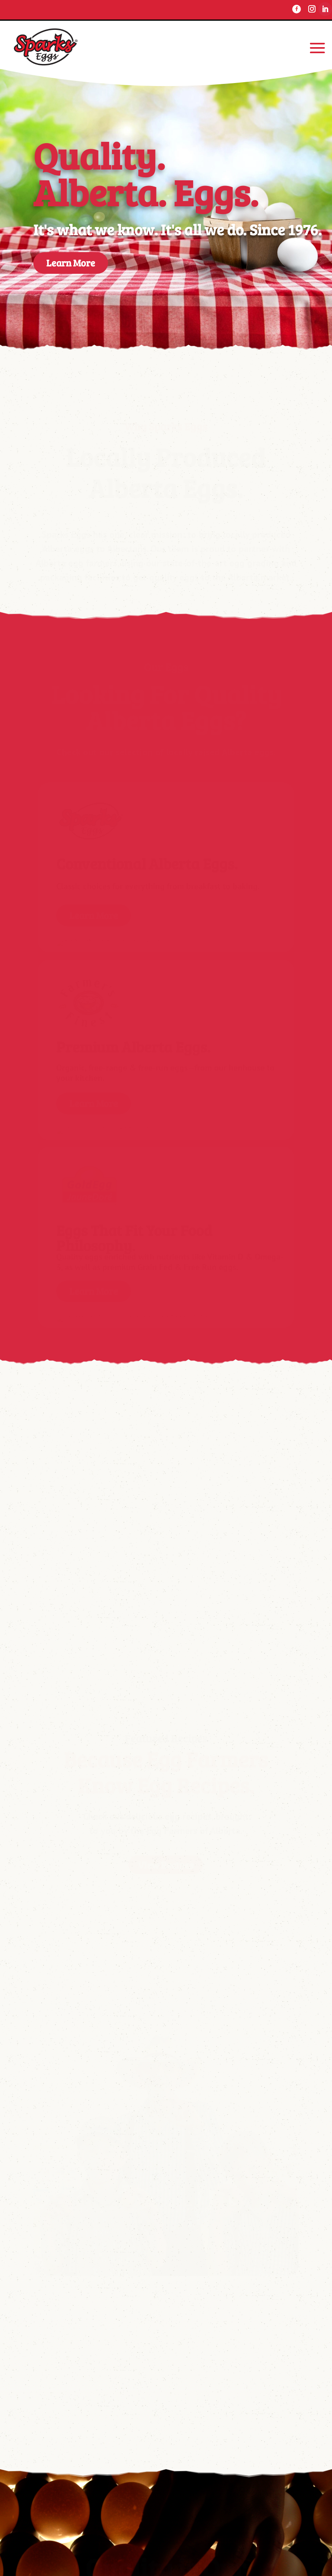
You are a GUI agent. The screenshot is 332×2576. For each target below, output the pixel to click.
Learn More (70, 262)
